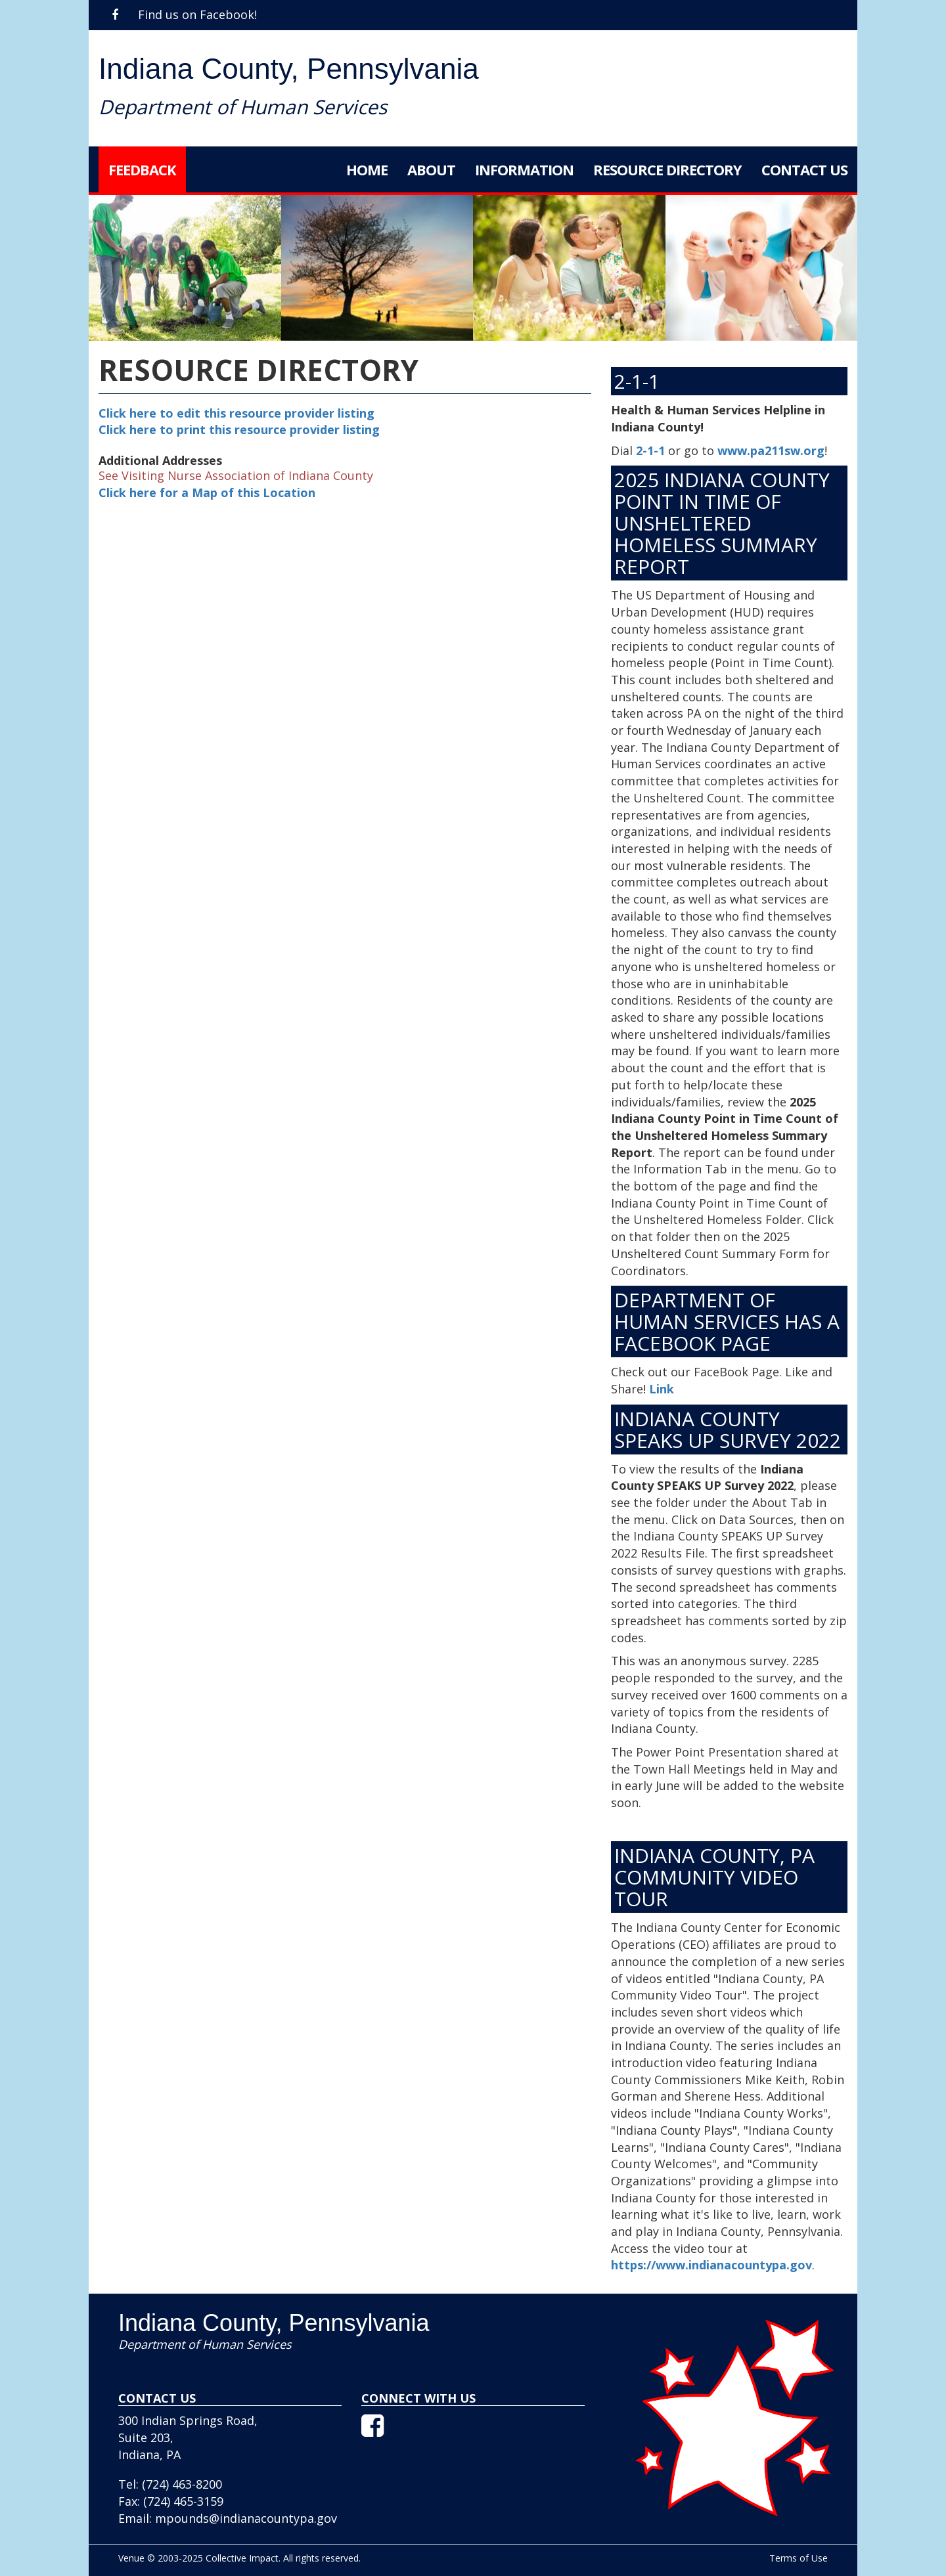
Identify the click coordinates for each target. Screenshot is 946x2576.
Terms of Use (798, 2558)
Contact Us (804, 169)
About (431, 169)
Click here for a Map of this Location (207, 492)
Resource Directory (667, 169)
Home (367, 169)
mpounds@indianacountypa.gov (246, 2518)
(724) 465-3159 (183, 2501)
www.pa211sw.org (770, 450)
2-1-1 (650, 450)
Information (524, 169)
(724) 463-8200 (182, 2484)
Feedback (142, 169)
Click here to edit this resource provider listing (236, 413)
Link (661, 1389)
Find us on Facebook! (184, 14)
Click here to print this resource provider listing (239, 429)
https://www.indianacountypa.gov (711, 2265)
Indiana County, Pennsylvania (289, 69)
